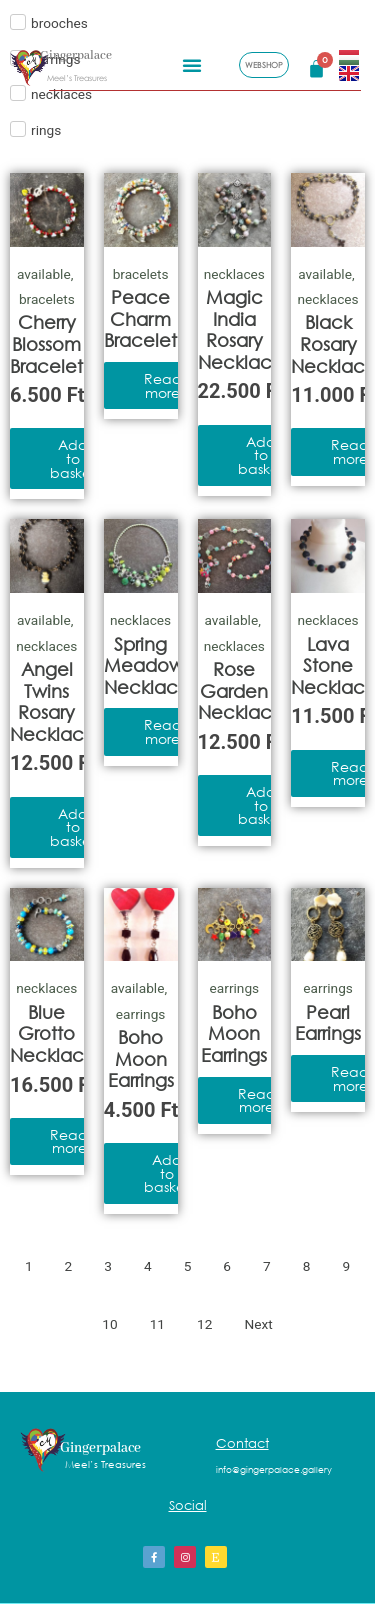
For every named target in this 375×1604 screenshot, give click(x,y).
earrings (141, 1014)
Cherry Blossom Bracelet (46, 343)
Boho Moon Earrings (141, 1058)
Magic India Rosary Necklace (241, 329)
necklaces (234, 274)
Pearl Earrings (328, 1023)
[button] (192, 62)
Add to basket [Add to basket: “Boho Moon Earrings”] (167, 1173)
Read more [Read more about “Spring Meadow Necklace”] (163, 731)
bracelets (47, 299)
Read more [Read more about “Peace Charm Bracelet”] (163, 385)
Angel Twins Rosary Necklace (53, 701)
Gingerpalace (76, 53)
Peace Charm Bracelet (140, 318)
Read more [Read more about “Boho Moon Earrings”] (257, 1100)
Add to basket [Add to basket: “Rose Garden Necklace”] (261, 805)
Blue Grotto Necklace (53, 1033)
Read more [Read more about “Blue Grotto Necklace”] (69, 1141)
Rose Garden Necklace (241, 690)
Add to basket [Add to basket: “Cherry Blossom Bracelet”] (73, 458)
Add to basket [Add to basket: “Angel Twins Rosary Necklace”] (73, 827)
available (44, 274)
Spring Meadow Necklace (147, 665)
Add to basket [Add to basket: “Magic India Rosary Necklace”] (261, 455)
